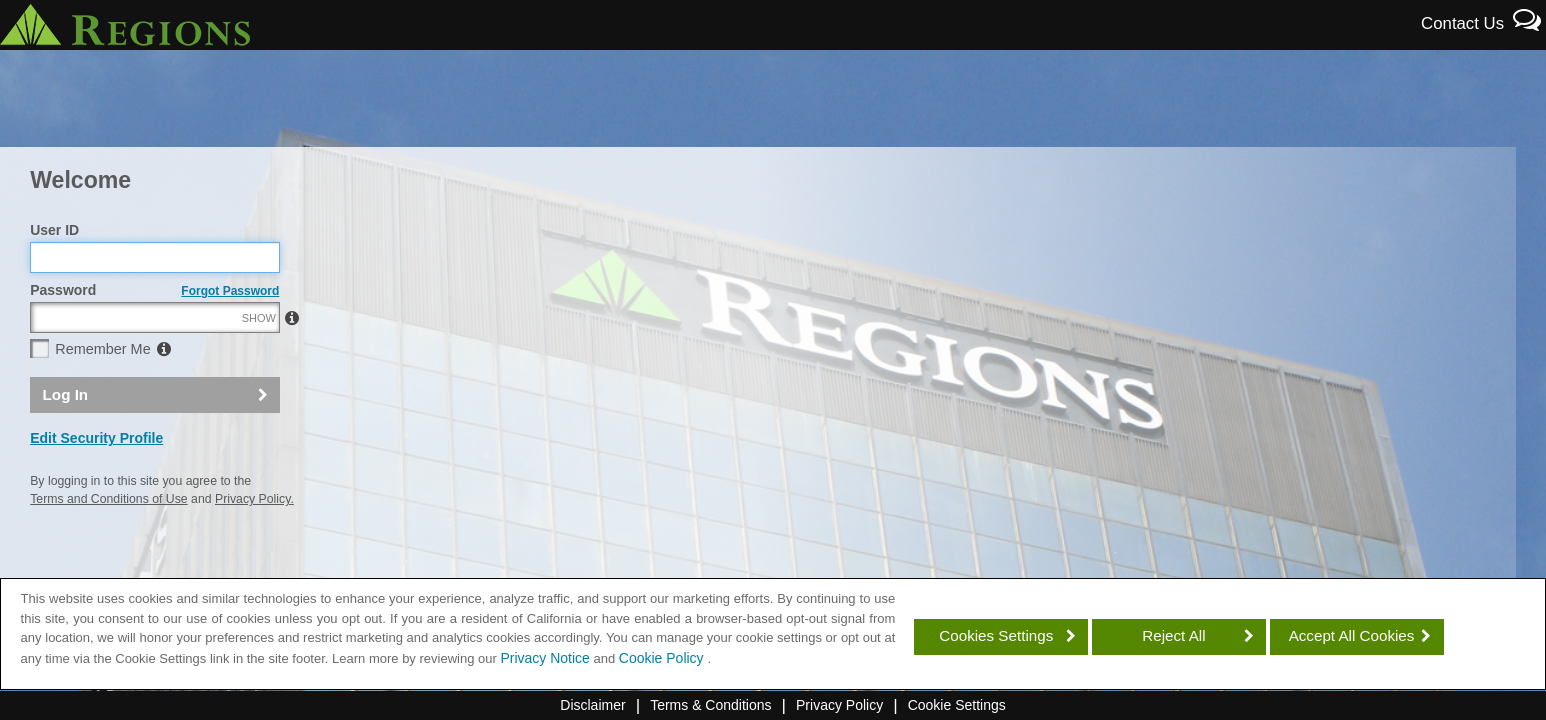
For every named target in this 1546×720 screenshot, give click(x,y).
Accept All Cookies (1352, 635)
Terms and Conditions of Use (108, 542)
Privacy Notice (544, 658)
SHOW (259, 361)
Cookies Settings (996, 635)
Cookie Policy (663, 658)
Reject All (1173, 635)
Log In (66, 437)
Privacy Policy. (254, 542)
